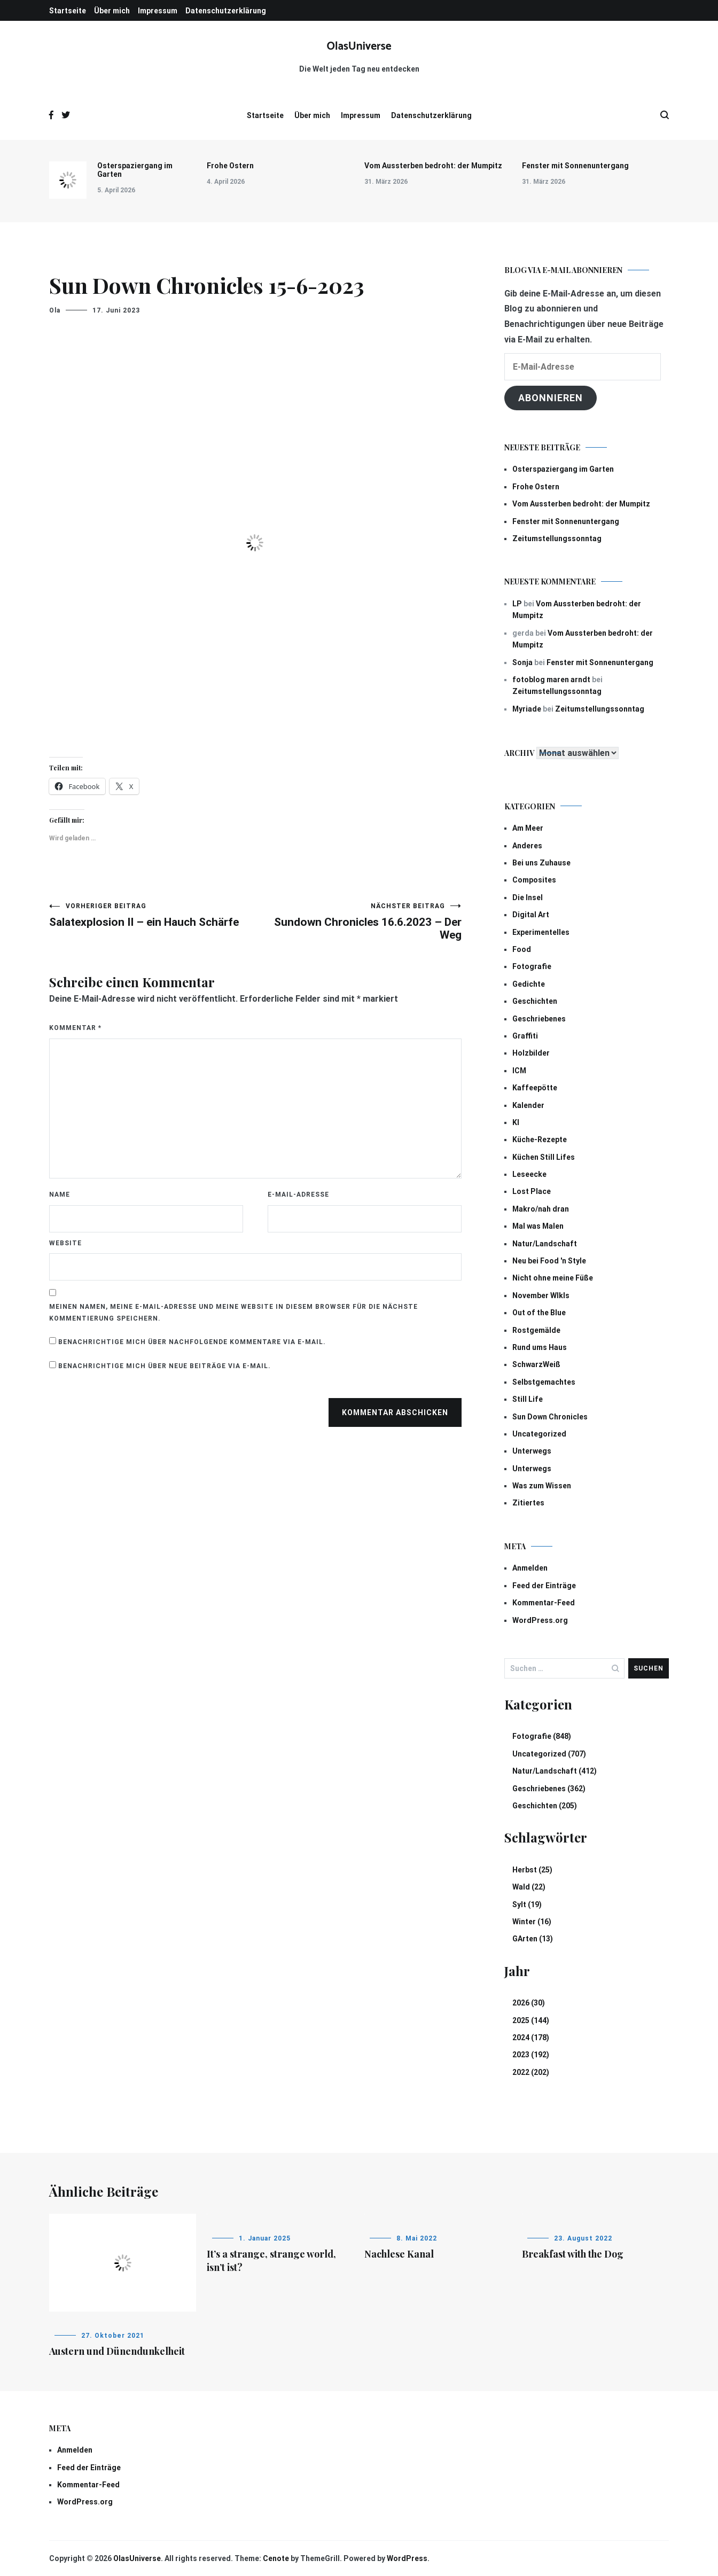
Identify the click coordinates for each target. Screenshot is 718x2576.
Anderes (527, 845)
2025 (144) (530, 2020)
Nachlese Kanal (399, 2253)
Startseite (67, 10)
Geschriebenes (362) (549, 1788)
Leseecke (529, 1174)
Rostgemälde (536, 1330)
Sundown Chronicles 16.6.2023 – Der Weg (358, 921)
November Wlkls (540, 1295)
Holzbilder (531, 1053)
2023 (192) (530, 2054)
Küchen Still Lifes (543, 1157)
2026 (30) (528, 2003)
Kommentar (75, 1028)
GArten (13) (532, 1938)
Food (521, 949)
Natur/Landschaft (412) (554, 1771)
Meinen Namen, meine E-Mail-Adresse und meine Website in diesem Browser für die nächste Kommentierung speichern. (233, 1312)
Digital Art (530, 914)
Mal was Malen (538, 1226)
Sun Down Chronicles (550, 1416)
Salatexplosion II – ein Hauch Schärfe (152, 915)
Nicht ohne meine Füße (552, 1278)
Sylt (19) (527, 1904)
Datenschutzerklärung (225, 10)
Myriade (526, 709)
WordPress (407, 2558)
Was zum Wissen (541, 1485)
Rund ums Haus (539, 1347)
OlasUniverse (359, 46)
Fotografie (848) (541, 1736)
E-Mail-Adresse (298, 1194)
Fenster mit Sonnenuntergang (575, 165)
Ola (54, 310)
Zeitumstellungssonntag (557, 538)
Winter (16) (531, 1921)
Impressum (157, 10)
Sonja (522, 662)
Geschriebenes (539, 1018)
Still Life (527, 1399)
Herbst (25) (532, 1869)
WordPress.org (540, 1620)
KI (515, 1122)
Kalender (528, 1105)
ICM (519, 1070)
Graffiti (525, 1036)
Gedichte (528, 984)
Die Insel (527, 897)
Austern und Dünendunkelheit (117, 2351)
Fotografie (531, 966)
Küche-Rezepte (539, 1139)
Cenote (276, 2558)
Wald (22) (528, 1887)
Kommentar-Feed (543, 1602)
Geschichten (534, 1001)
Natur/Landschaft (544, 1243)
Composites (534, 880)
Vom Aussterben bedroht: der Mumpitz (433, 165)
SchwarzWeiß (536, 1364)
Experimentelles (540, 932)
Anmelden (530, 1568)
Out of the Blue (539, 1312)
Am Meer (527, 828)
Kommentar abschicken (395, 1412)
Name (59, 1194)
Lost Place (531, 1191)
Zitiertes (528, 1502)
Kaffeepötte (534, 1087)
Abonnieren (550, 397)
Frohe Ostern (230, 165)
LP (517, 603)
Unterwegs (531, 1451)
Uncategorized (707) (549, 1754)
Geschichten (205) (544, 1805)
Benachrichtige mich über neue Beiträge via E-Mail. (164, 1366)
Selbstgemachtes (543, 1382)
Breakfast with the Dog (572, 2253)
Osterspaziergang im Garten (135, 169)
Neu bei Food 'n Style (549, 1260)
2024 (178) (530, 2037)
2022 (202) (530, 2072)
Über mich (112, 10)
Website (65, 1243)
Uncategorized (539, 1434)
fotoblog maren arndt (551, 679)
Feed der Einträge (544, 1585)
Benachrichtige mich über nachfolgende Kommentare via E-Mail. (192, 1342)
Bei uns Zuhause (541, 862)
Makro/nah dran (540, 1209)
